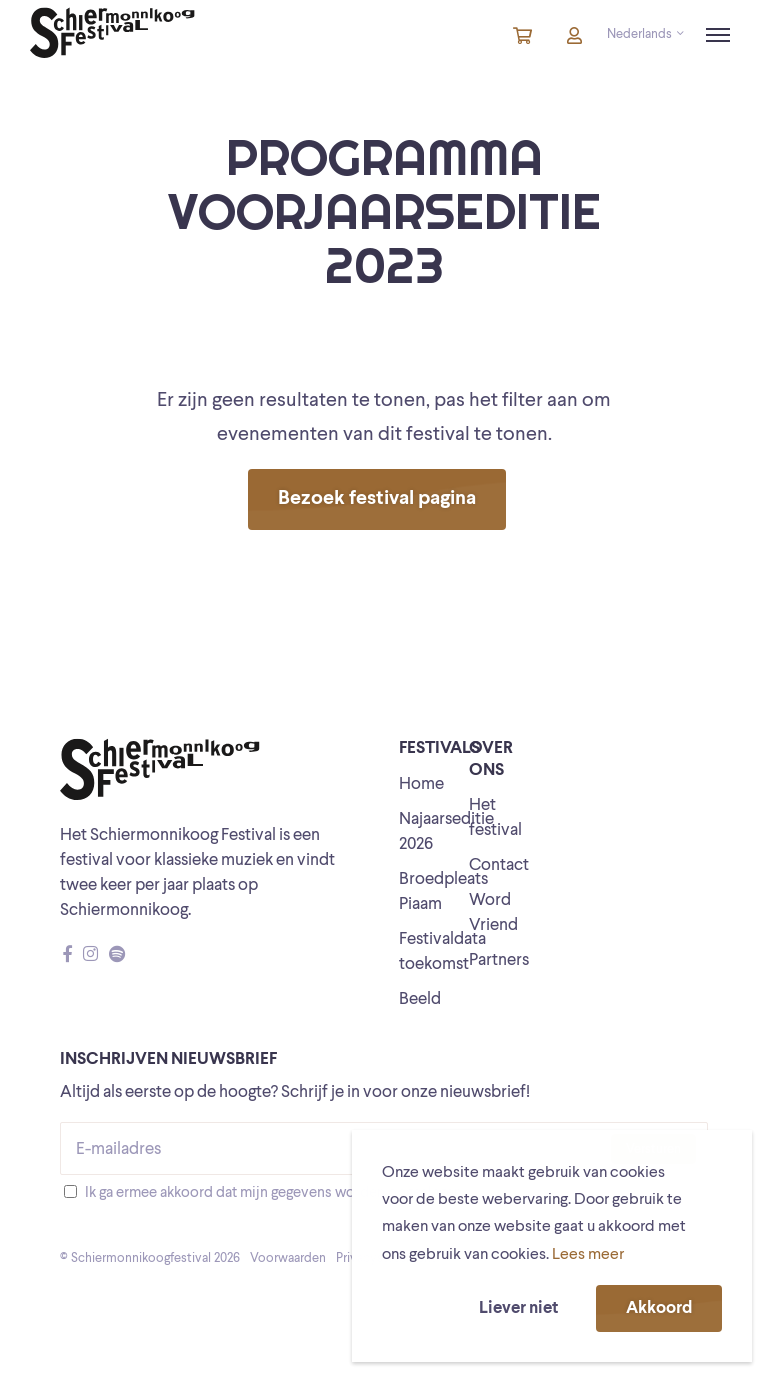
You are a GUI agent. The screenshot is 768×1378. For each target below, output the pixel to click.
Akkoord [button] (659, 1308)
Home (421, 784)
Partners (499, 960)
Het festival (495, 818)
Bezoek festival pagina (377, 499)
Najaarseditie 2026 (446, 832)
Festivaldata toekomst (442, 952)
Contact (499, 865)
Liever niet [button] (518, 1308)
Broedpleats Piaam (443, 892)
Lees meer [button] (588, 1255)
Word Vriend (493, 913)
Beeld (420, 999)
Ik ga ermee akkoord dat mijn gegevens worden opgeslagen (273, 1193)
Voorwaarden (288, 1258)
